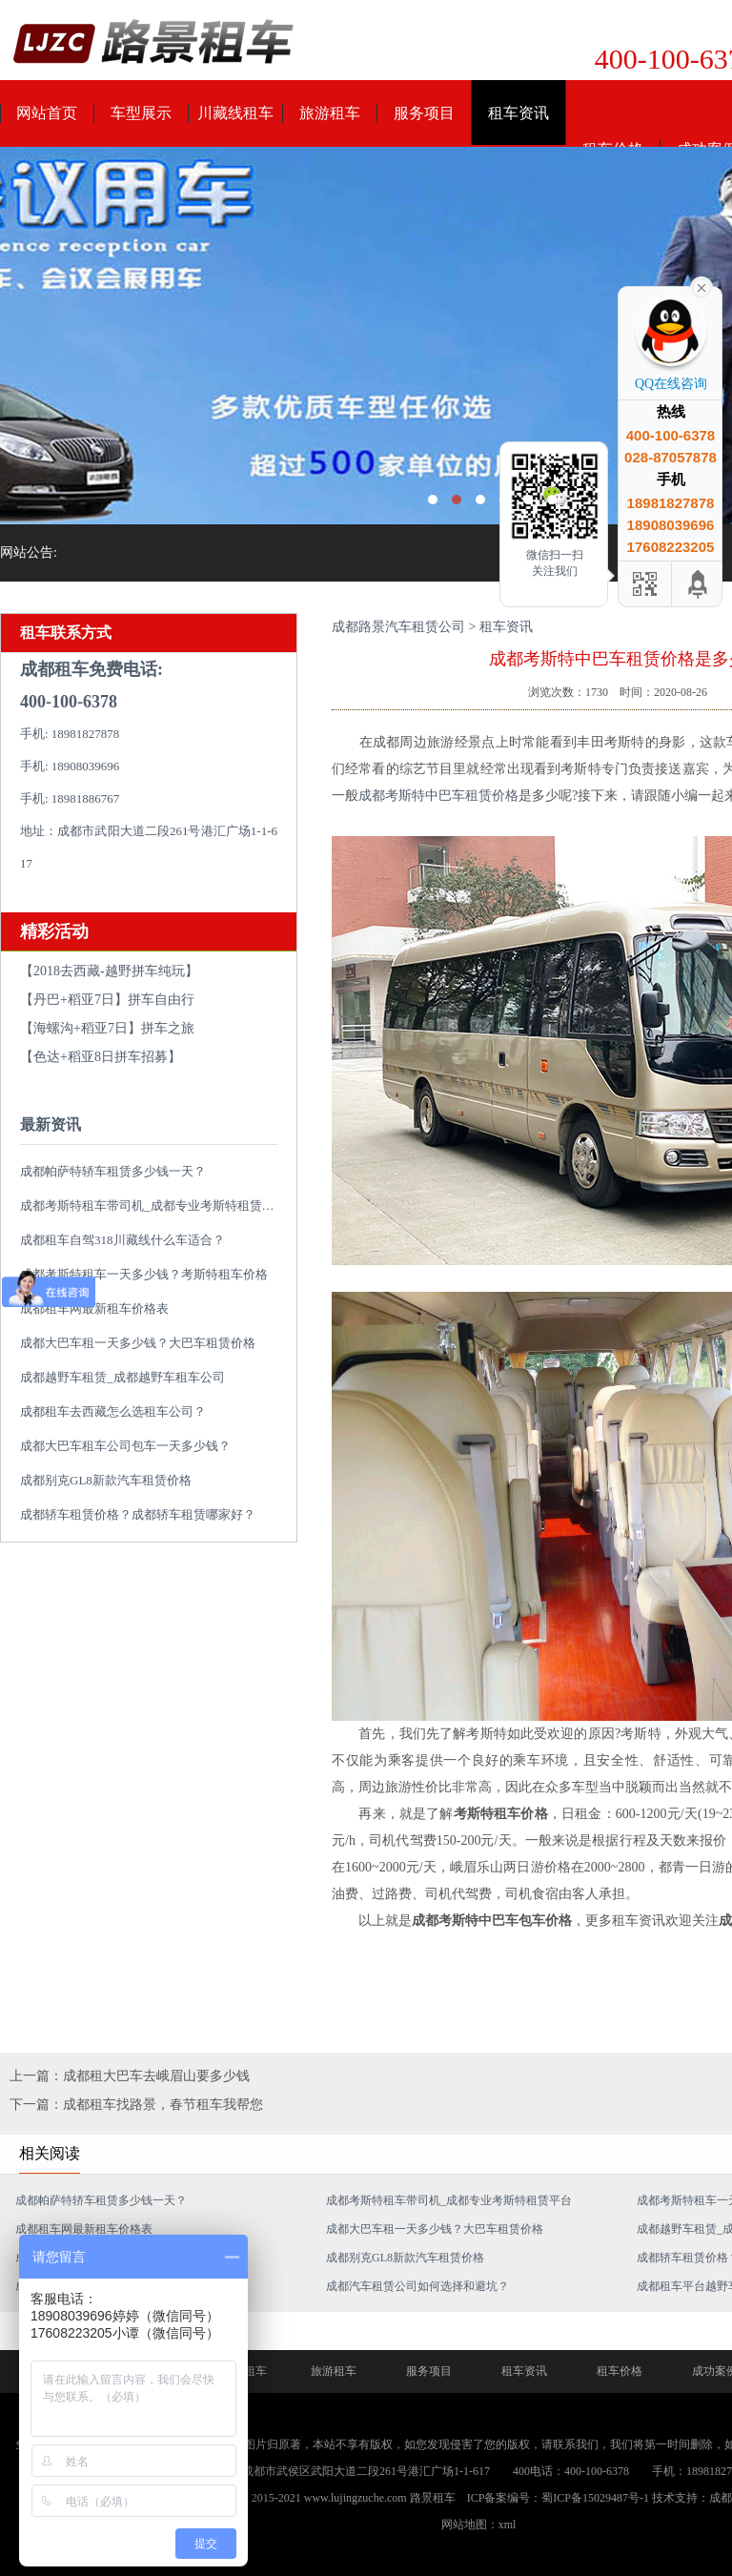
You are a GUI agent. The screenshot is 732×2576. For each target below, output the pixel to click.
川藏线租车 (235, 113)
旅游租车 (329, 113)
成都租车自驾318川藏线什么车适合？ (122, 1240)
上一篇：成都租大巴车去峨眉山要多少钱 (130, 2076)
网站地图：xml (479, 2524)
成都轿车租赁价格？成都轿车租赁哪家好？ (137, 1514)
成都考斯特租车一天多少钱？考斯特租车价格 (144, 1274)
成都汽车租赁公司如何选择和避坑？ (417, 2286)
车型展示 (141, 113)
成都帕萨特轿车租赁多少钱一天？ (113, 1171)
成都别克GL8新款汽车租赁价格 (106, 1480)
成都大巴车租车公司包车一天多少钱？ (125, 1446)
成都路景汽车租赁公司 (398, 627)
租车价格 (619, 2371)
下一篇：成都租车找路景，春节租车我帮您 (136, 2104)
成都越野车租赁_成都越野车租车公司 (122, 1377)
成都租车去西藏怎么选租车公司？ (113, 1411)
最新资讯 (50, 1124)
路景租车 (433, 2497)
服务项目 (424, 113)
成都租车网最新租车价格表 (83, 2229)
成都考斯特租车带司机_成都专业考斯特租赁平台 (153, 1205)
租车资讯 (518, 113)
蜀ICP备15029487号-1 (595, 2497)
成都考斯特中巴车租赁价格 (438, 795)
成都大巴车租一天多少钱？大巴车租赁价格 (137, 1343)
